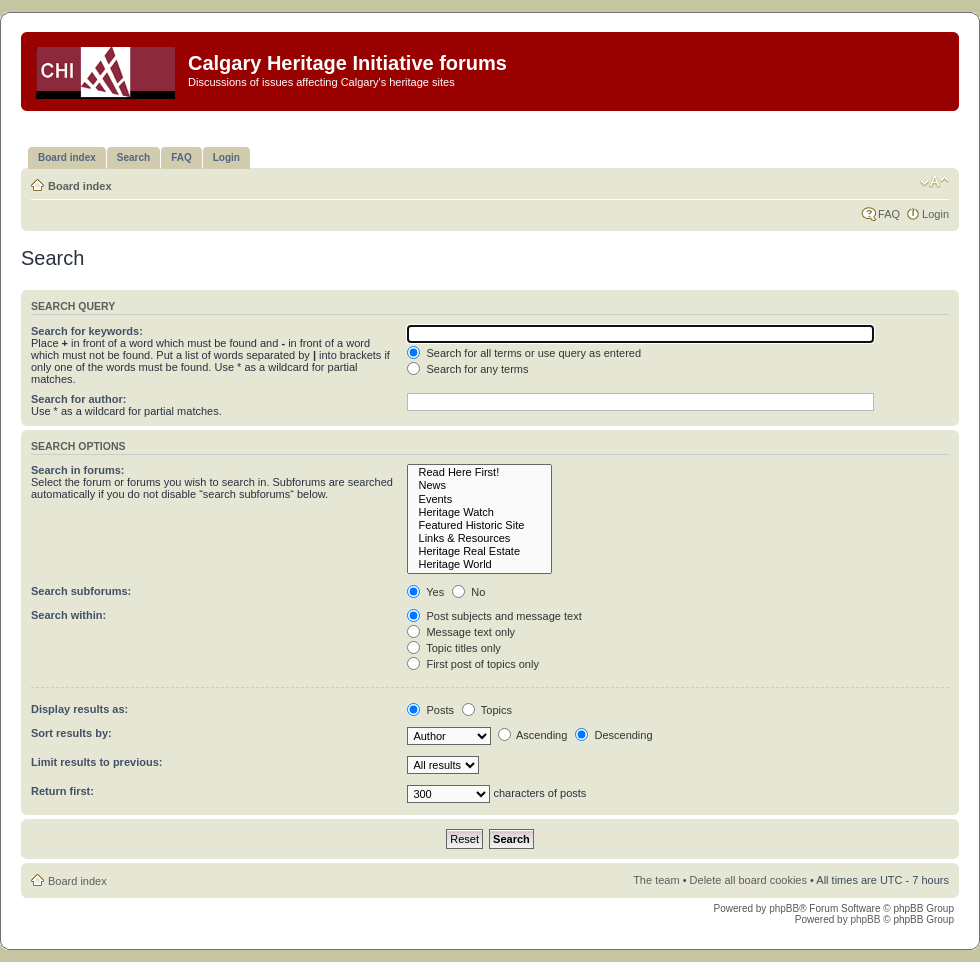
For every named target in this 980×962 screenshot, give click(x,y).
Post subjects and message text (494, 616)
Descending (613, 735)
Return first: (62, 791)
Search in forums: (78, 470)
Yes (425, 592)
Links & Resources (479, 538)
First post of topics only (473, 664)
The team (656, 880)
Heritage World (479, 564)
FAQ (889, 214)
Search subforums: (81, 591)
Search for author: (78, 399)
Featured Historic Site (479, 525)
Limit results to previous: (96, 762)
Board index (80, 186)
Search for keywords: (87, 331)
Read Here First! (479, 472)
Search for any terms (467, 369)
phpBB (784, 908)
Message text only (461, 632)
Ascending (533, 735)
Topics (487, 710)
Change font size (934, 182)
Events (479, 499)
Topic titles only (453, 648)
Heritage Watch (479, 512)
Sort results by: (71, 733)
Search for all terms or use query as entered (524, 353)
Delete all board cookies (748, 880)
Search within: (68, 615)
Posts (430, 710)
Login (935, 214)
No (468, 592)
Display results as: (79, 709)
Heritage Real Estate (479, 551)
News (479, 485)
